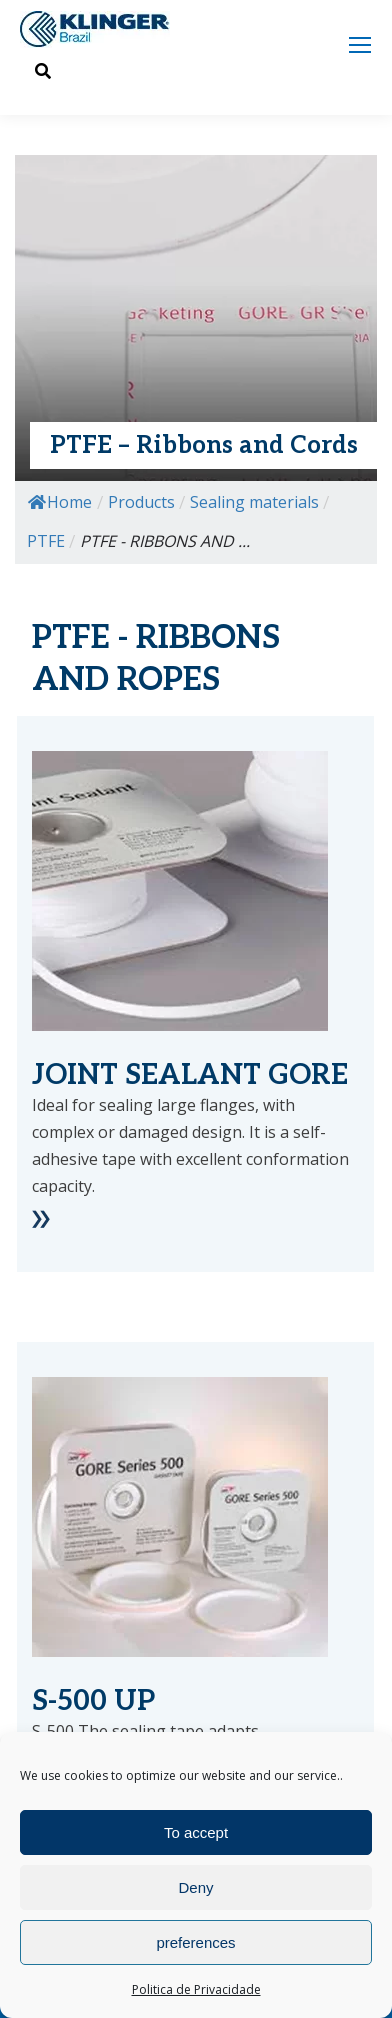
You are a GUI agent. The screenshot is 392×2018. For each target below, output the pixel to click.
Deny (195, 1887)
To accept (196, 1832)
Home (60, 502)
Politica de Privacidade (196, 1989)
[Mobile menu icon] (360, 45)
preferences (195, 1942)
